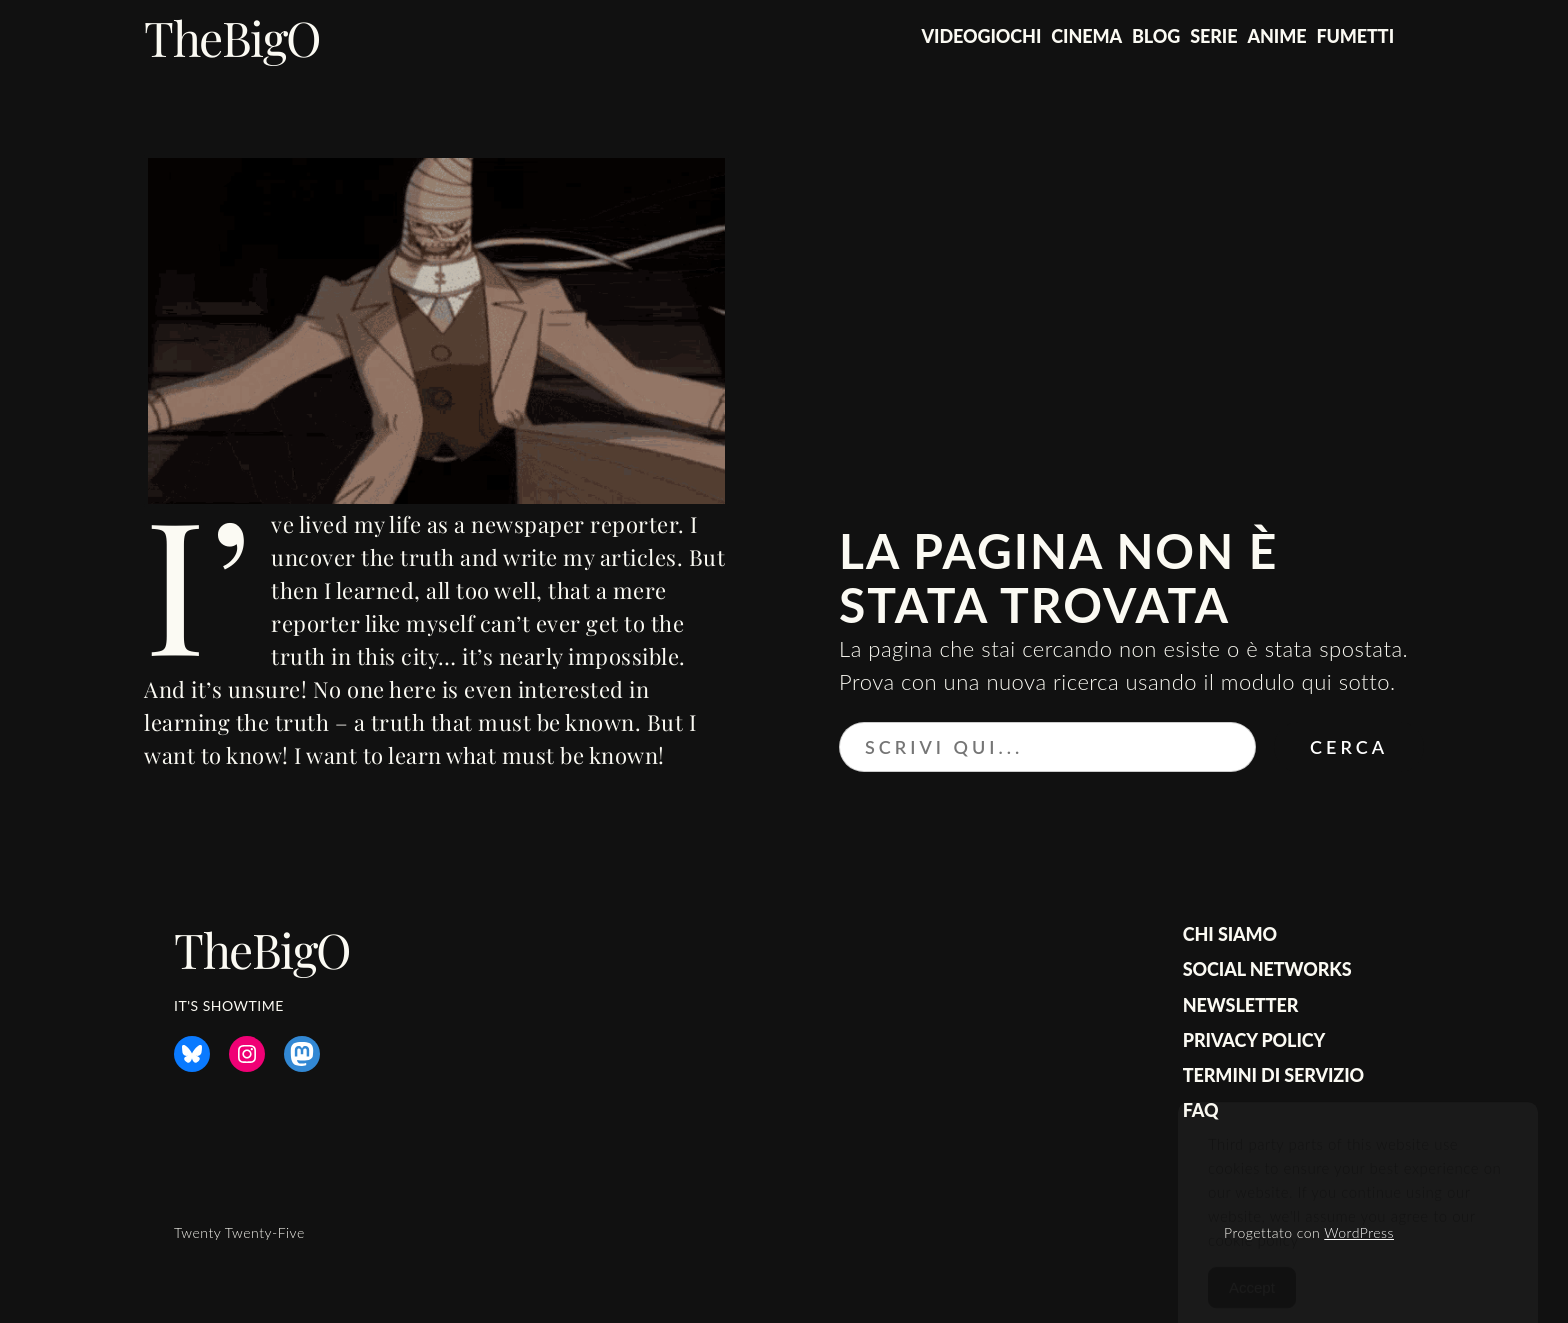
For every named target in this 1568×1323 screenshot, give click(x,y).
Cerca (1349, 747)
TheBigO (232, 37)
